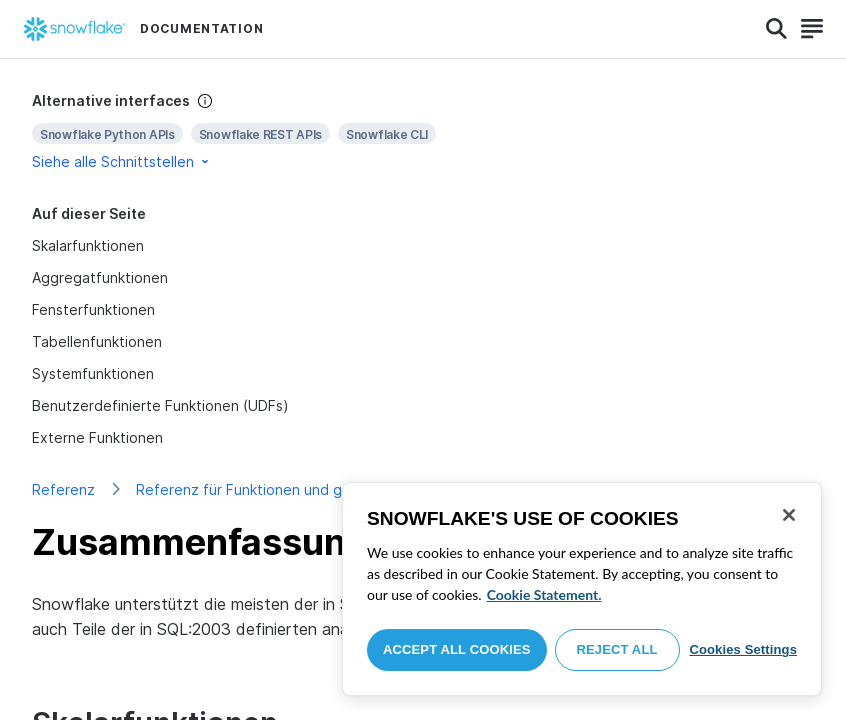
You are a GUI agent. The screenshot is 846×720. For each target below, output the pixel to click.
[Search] (776, 29)
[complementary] (423, 131)
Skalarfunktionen (88, 245)
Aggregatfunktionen (100, 277)
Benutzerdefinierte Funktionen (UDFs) (160, 405)
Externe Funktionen (97, 437)
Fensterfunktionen (93, 309)
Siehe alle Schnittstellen (122, 161)
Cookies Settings (743, 649)
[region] (582, 589)
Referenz (63, 489)
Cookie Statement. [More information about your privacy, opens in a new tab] (544, 594)
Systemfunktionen (93, 373)
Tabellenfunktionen (97, 341)
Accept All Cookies (457, 649)
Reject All (617, 649)
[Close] (789, 515)
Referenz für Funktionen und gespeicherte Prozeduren (321, 489)
